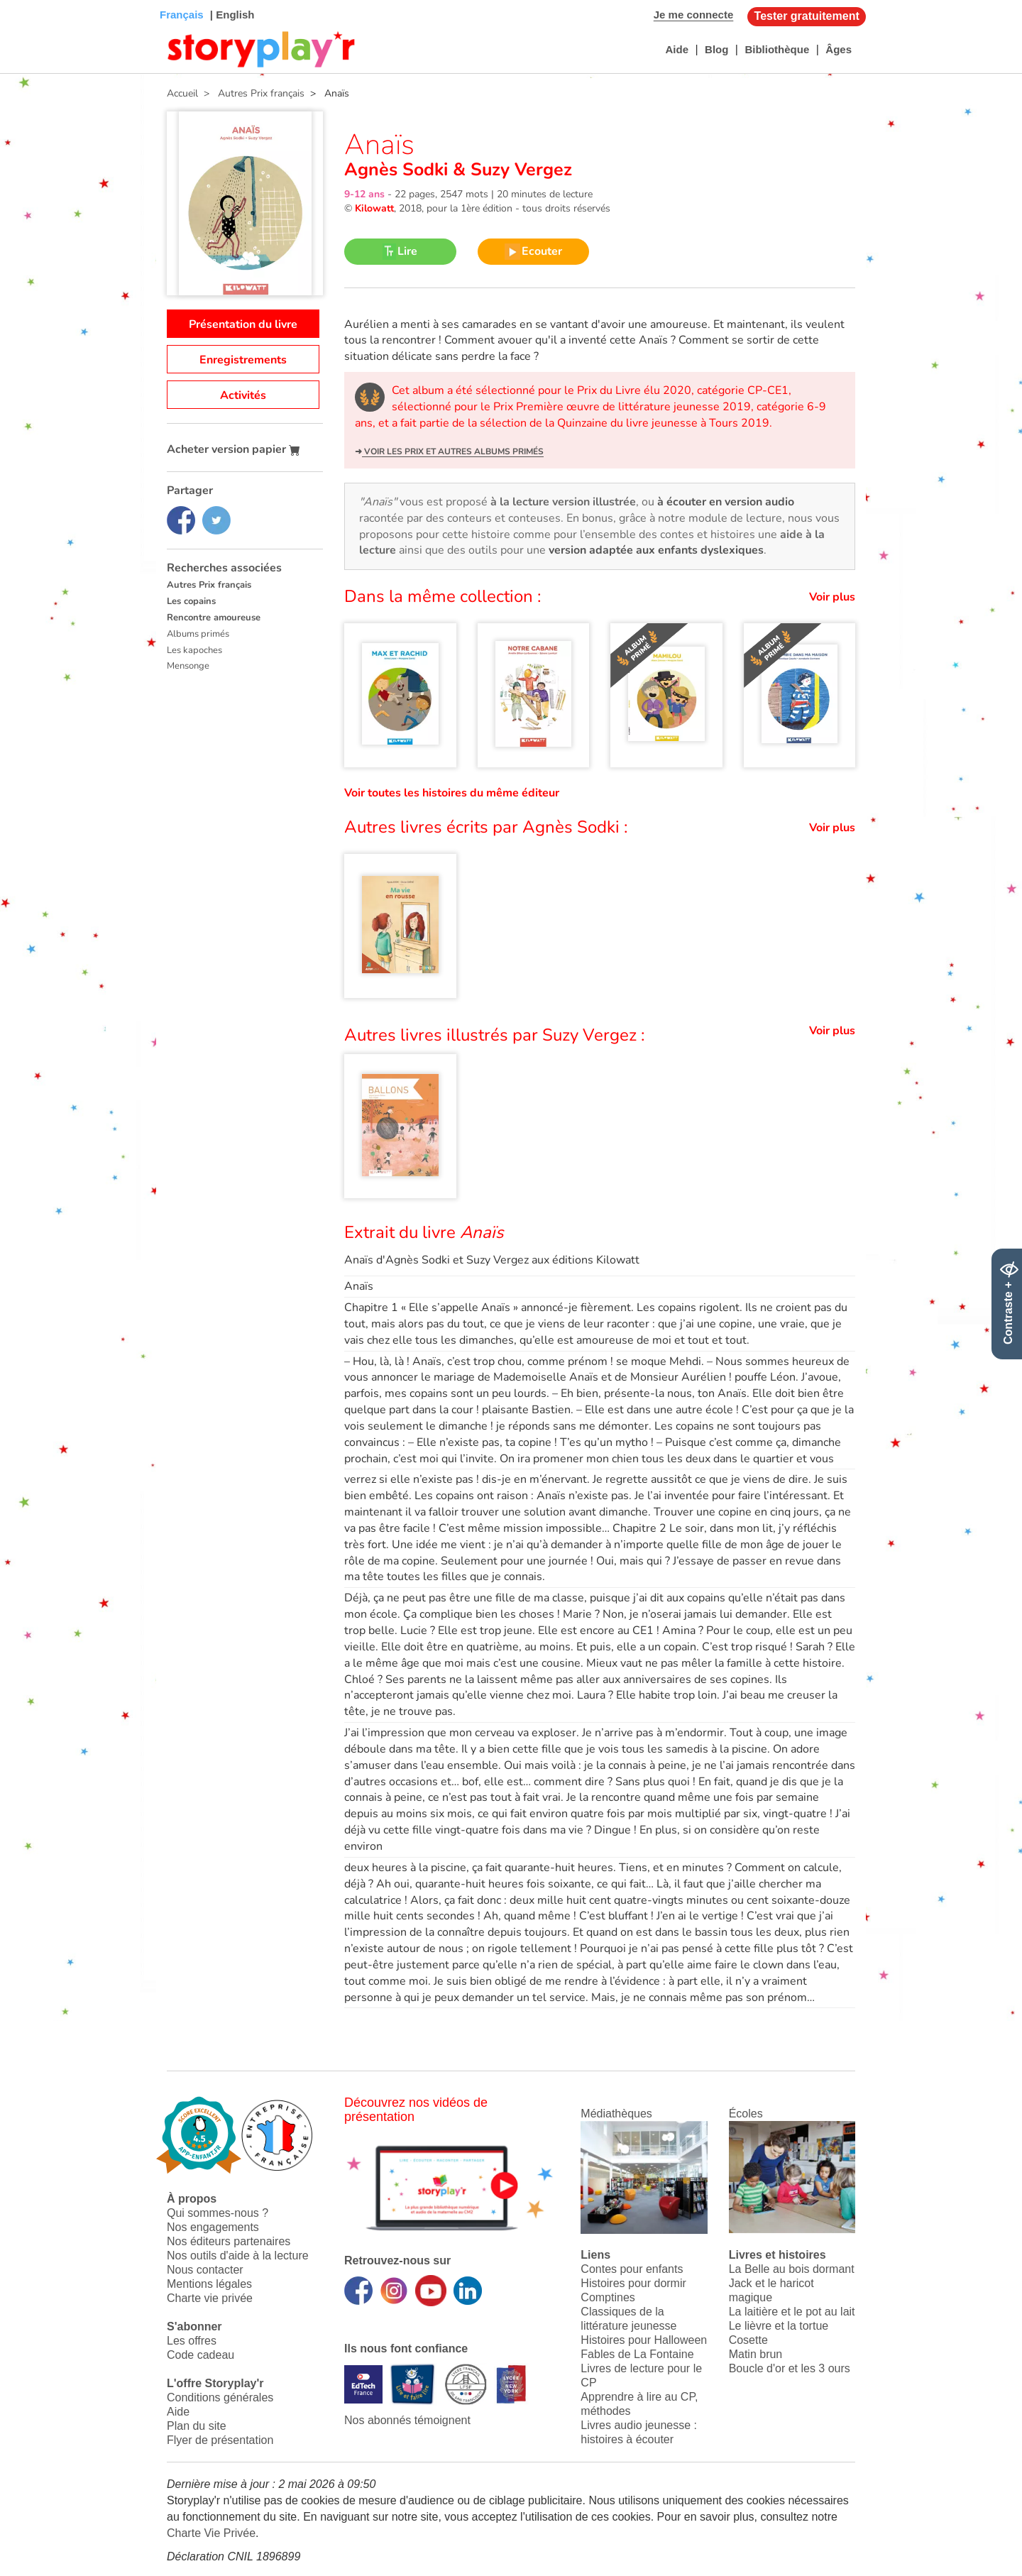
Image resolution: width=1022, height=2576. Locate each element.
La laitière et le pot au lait (792, 2312)
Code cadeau (200, 2355)
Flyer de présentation (220, 2440)
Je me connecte (694, 15)
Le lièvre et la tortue (779, 2326)
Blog (716, 49)
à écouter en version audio (725, 502)
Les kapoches (194, 650)
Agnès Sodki (398, 170)
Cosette (748, 2340)
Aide (676, 49)
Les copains (191, 601)
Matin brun (756, 2354)
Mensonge (188, 665)
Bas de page (28, 0)
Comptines (607, 2297)
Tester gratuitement (806, 16)
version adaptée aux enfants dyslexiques (656, 550)
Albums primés (198, 633)
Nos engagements (213, 2227)
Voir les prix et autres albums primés (453, 451)
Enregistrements (243, 360)
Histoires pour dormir (633, 2283)
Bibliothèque (776, 49)
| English (231, 15)
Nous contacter (205, 2270)
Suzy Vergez (519, 170)
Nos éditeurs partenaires (228, 2241)
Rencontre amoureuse (213, 617)
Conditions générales (220, 2397)
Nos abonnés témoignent (407, 2420)
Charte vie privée (210, 2298)
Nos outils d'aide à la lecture (238, 2255)
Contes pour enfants (632, 2269)
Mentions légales (209, 2284)
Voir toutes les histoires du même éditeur (451, 793)
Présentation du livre (243, 324)
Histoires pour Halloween (644, 2340)
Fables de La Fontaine (637, 2354)
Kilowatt (374, 208)
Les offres (191, 2341)
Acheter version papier (233, 449)
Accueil (182, 93)
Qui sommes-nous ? (217, 2213)
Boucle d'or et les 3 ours (789, 2368)
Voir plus (832, 597)
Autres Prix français (209, 585)
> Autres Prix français (251, 93)
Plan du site (196, 2426)
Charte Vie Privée (211, 2533)
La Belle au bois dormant (792, 2269)
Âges (838, 49)
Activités (243, 395)
